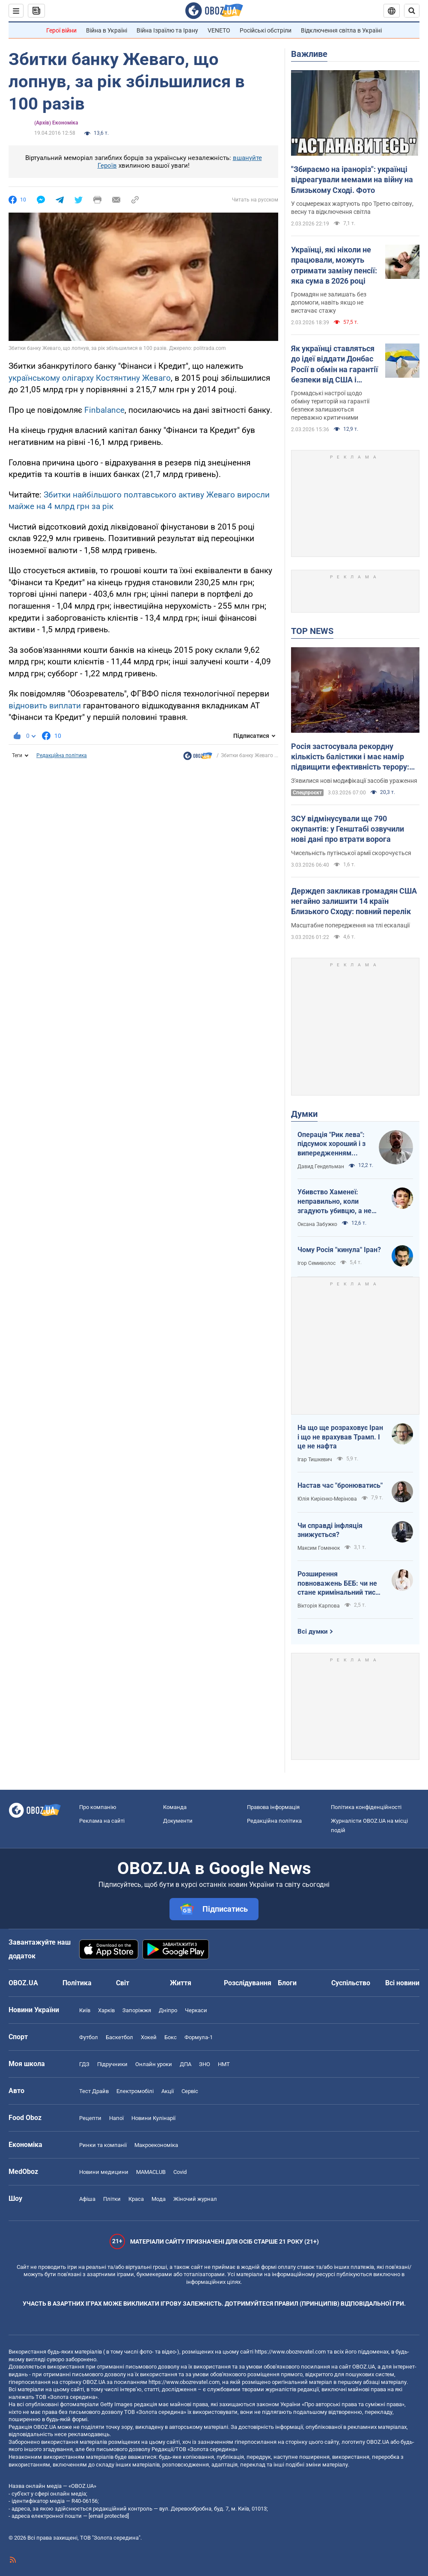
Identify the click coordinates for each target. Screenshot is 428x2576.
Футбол (88, 2037)
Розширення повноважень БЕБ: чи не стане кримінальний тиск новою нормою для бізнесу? (338, 1583)
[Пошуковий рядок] (411, 10)
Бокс (170, 2037)
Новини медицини (103, 2172)
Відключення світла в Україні (341, 30)
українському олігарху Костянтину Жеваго (90, 378)
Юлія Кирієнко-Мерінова (327, 1499)
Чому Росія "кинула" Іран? (339, 1250)
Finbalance (104, 410)
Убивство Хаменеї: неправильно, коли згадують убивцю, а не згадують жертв (334, 1201)
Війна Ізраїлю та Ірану (167, 30)
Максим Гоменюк (318, 1548)
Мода (159, 2199)
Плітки (112, 2199)
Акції (167, 2091)
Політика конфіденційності (366, 1807)
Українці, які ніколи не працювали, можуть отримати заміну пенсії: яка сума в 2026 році (334, 265)
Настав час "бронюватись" (340, 1485)
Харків (106, 2010)
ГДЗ (84, 2064)
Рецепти (90, 2118)
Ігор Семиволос (316, 1263)
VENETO (219, 30)
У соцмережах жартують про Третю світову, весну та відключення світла (352, 207)
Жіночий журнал (195, 2199)
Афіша (87, 2199)
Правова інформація (273, 1807)
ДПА (185, 2064)
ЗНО (204, 2064)
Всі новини (402, 1983)
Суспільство (350, 1983)
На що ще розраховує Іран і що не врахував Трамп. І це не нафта (340, 1437)
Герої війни (61, 30)
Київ (84, 2010)
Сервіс (189, 2091)
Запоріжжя (136, 2010)
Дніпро (168, 2010)
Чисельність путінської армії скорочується (351, 853)
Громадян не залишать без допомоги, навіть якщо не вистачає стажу (328, 302)
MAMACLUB (151, 2172)
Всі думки (312, 1631)
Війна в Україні (106, 30)
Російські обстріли (265, 30)
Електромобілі (135, 2091)
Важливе (309, 54)
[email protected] (109, 2516)
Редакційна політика (61, 755)
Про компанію (97, 1807)
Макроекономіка (156, 2145)
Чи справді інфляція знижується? (330, 1530)
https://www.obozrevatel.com (290, 2351)
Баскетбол (119, 2037)
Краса (136, 2199)
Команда (175, 1807)
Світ (122, 1983)
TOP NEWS (312, 631)
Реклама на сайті (102, 1821)
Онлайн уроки (153, 2064)
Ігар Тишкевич (314, 1460)
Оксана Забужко (317, 1224)
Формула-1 (198, 2037)
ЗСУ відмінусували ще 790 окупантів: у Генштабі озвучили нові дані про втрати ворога (347, 829)
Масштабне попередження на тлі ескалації (350, 925)
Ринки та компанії (103, 2145)
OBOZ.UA (363, 2366)
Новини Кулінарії (153, 2118)
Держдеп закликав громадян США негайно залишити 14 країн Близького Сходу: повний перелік (354, 901)
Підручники (112, 2064)
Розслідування (247, 1983)
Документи (178, 1821)
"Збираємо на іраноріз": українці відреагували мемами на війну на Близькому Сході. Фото (352, 180)
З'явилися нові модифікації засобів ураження (354, 780)
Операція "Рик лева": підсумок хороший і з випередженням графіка (331, 1144)
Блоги (287, 1983)
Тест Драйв (94, 2091)
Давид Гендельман (320, 1167)
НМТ (224, 2064)
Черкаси (196, 2010)
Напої (116, 2118)
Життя (180, 1983)
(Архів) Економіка (56, 123)
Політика (77, 1983)
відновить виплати (45, 706)
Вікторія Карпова (318, 1606)
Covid (180, 2172)
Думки (304, 1114)
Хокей (149, 2037)
